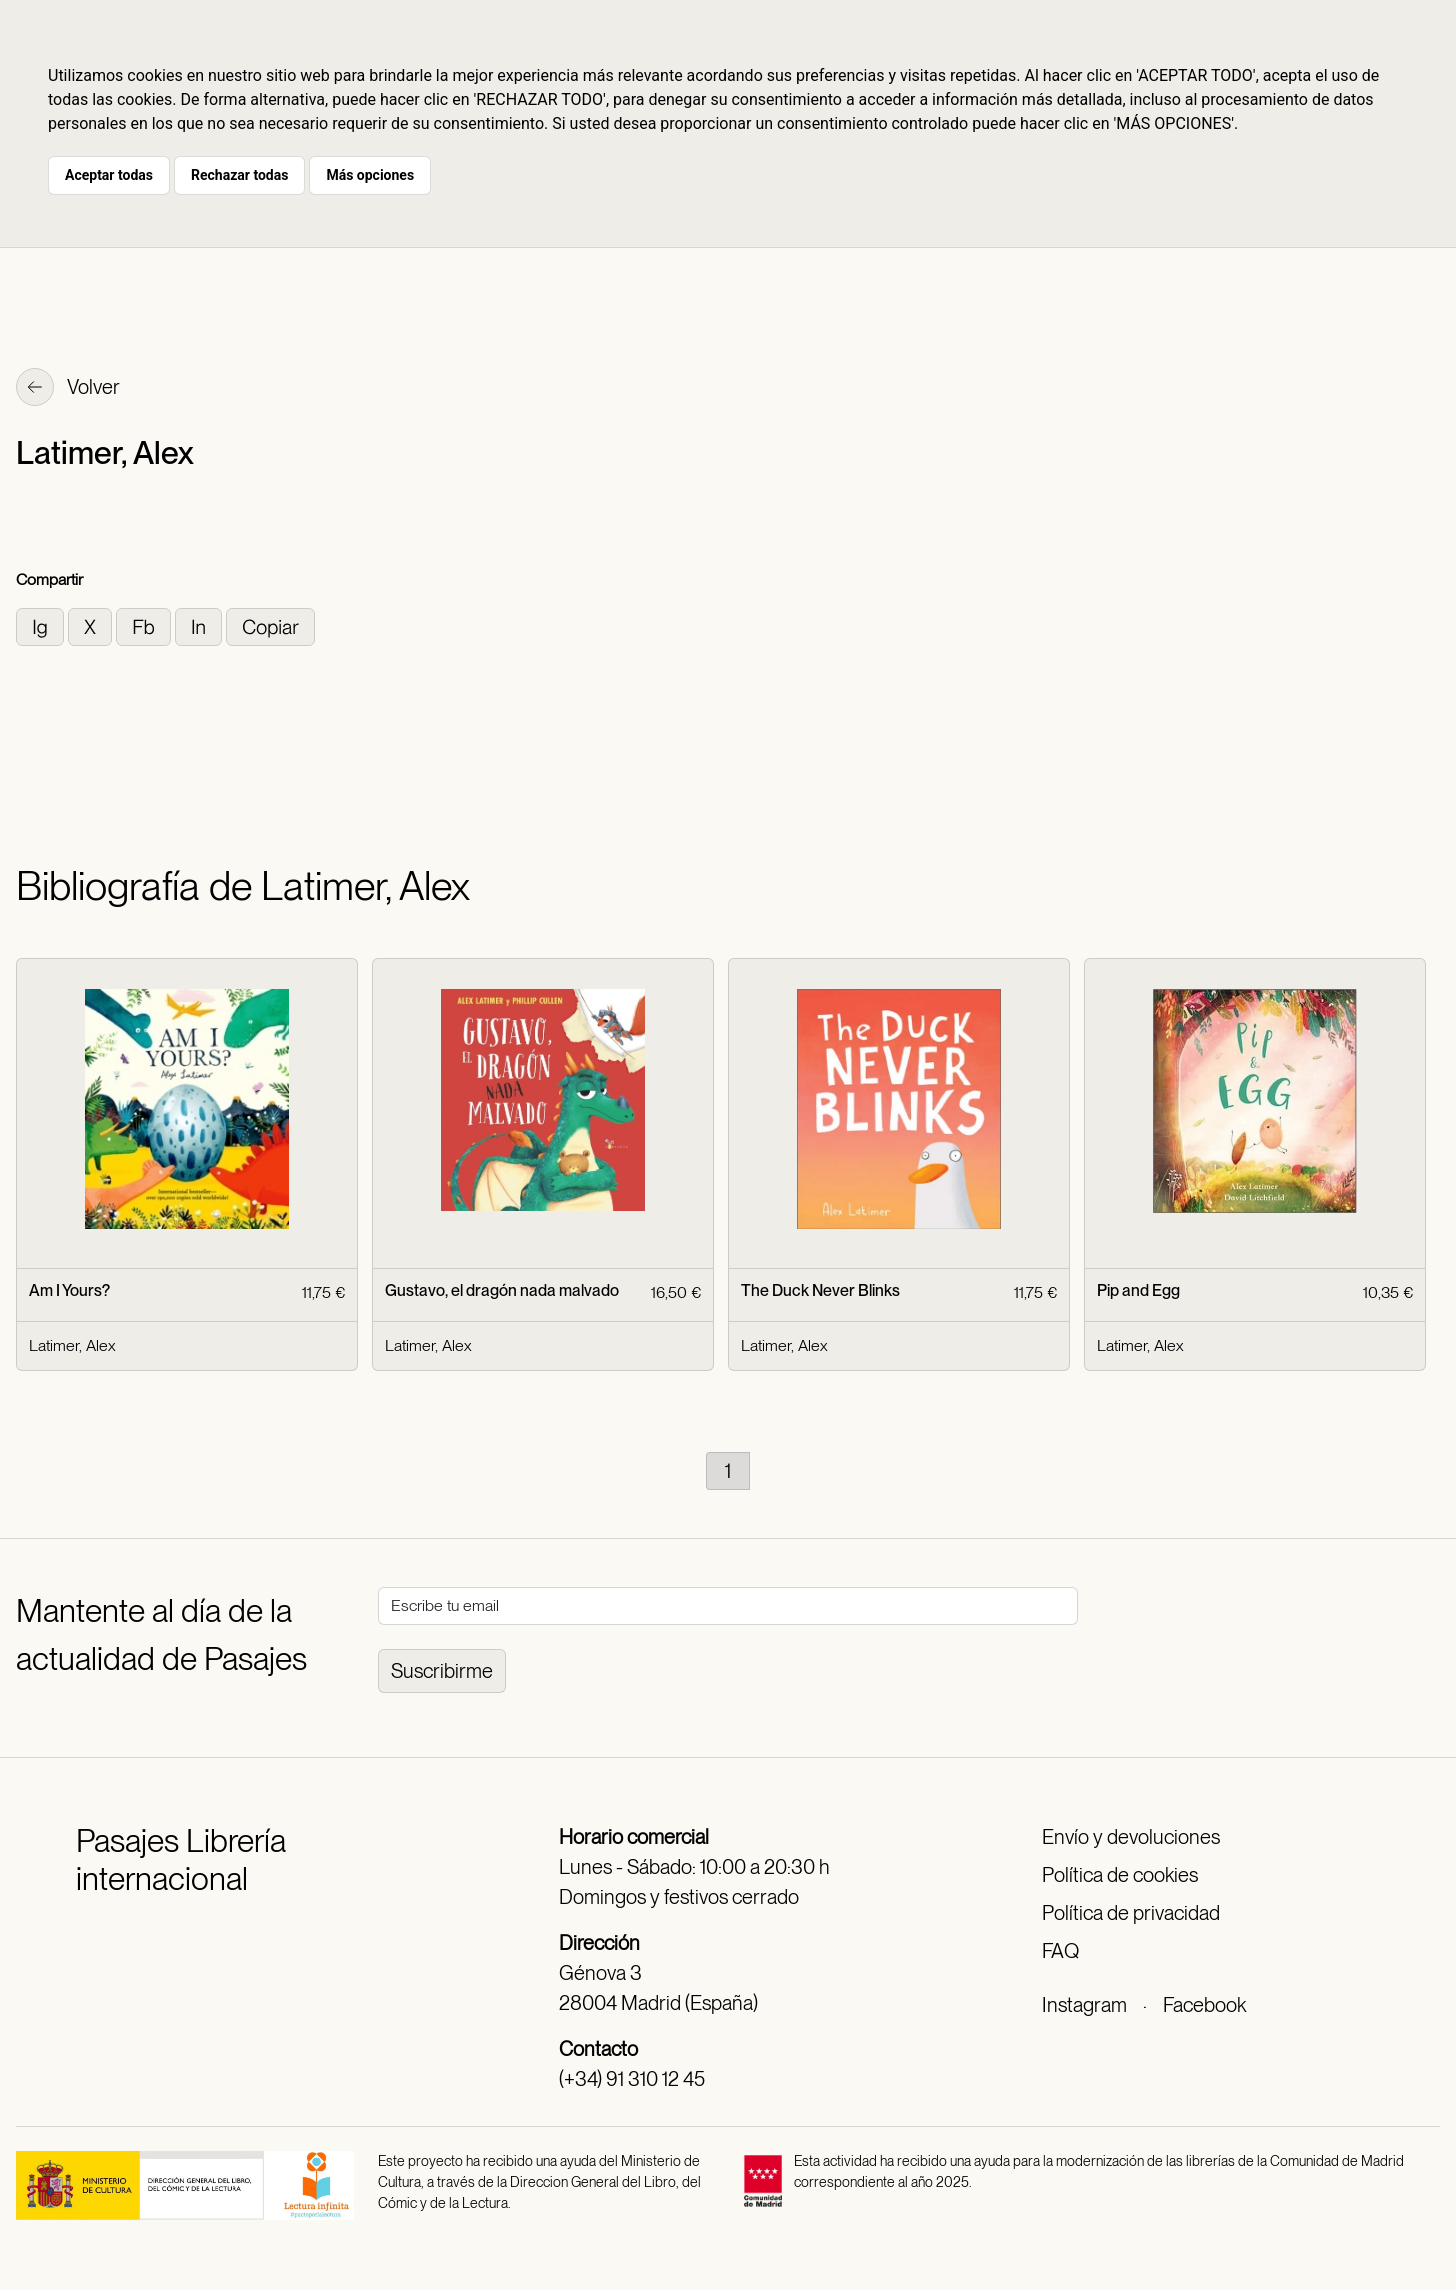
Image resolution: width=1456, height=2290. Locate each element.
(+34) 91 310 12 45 (632, 2079)
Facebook (1204, 2005)
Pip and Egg (1138, 1290)
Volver (68, 389)
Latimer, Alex (72, 1345)
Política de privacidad (1131, 1913)
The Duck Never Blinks (820, 1290)
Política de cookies (1120, 1875)
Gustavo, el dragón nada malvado (502, 1290)
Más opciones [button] (370, 175)
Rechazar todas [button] (239, 175)
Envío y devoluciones (1131, 1837)
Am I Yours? (69, 1290)
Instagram (1084, 2005)
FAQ (1060, 1951)
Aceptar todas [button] (109, 175)
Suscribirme (442, 1671)
